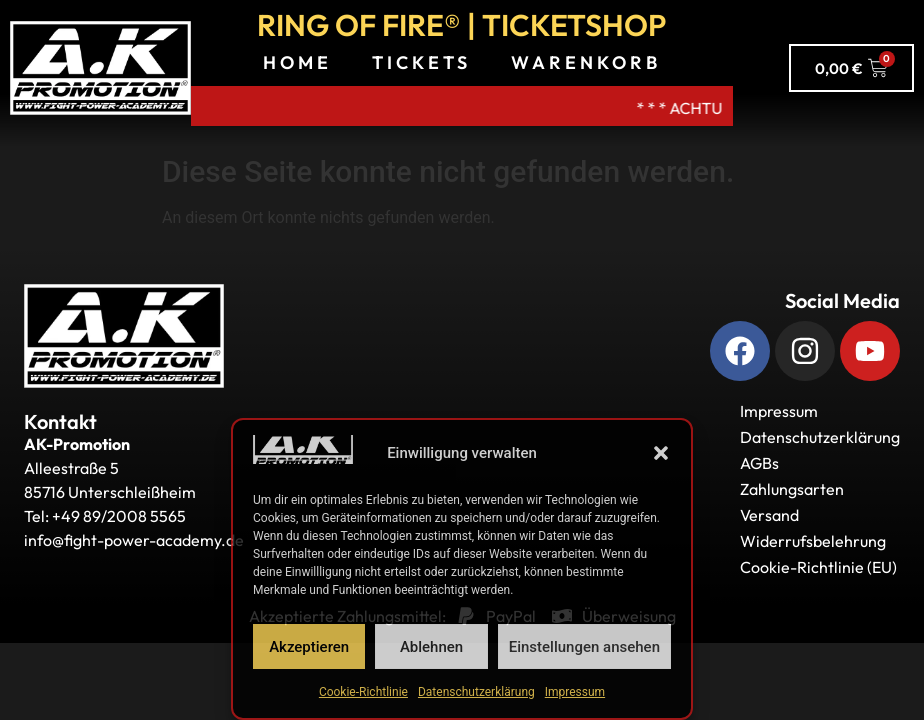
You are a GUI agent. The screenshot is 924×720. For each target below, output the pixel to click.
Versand (769, 515)
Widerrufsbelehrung (813, 541)
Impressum (575, 692)
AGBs (759, 463)
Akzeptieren (309, 647)
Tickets (421, 62)
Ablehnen (431, 647)
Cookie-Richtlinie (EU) (818, 567)
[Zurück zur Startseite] (124, 336)
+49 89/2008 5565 (119, 516)
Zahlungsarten (792, 489)
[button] (661, 453)
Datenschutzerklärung (476, 692)
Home (297, 62)
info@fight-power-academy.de (134, 540)
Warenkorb (586, 62)
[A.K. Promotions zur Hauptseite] (100, 68)
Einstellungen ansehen (584, 647)
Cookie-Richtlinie (363, 692)
